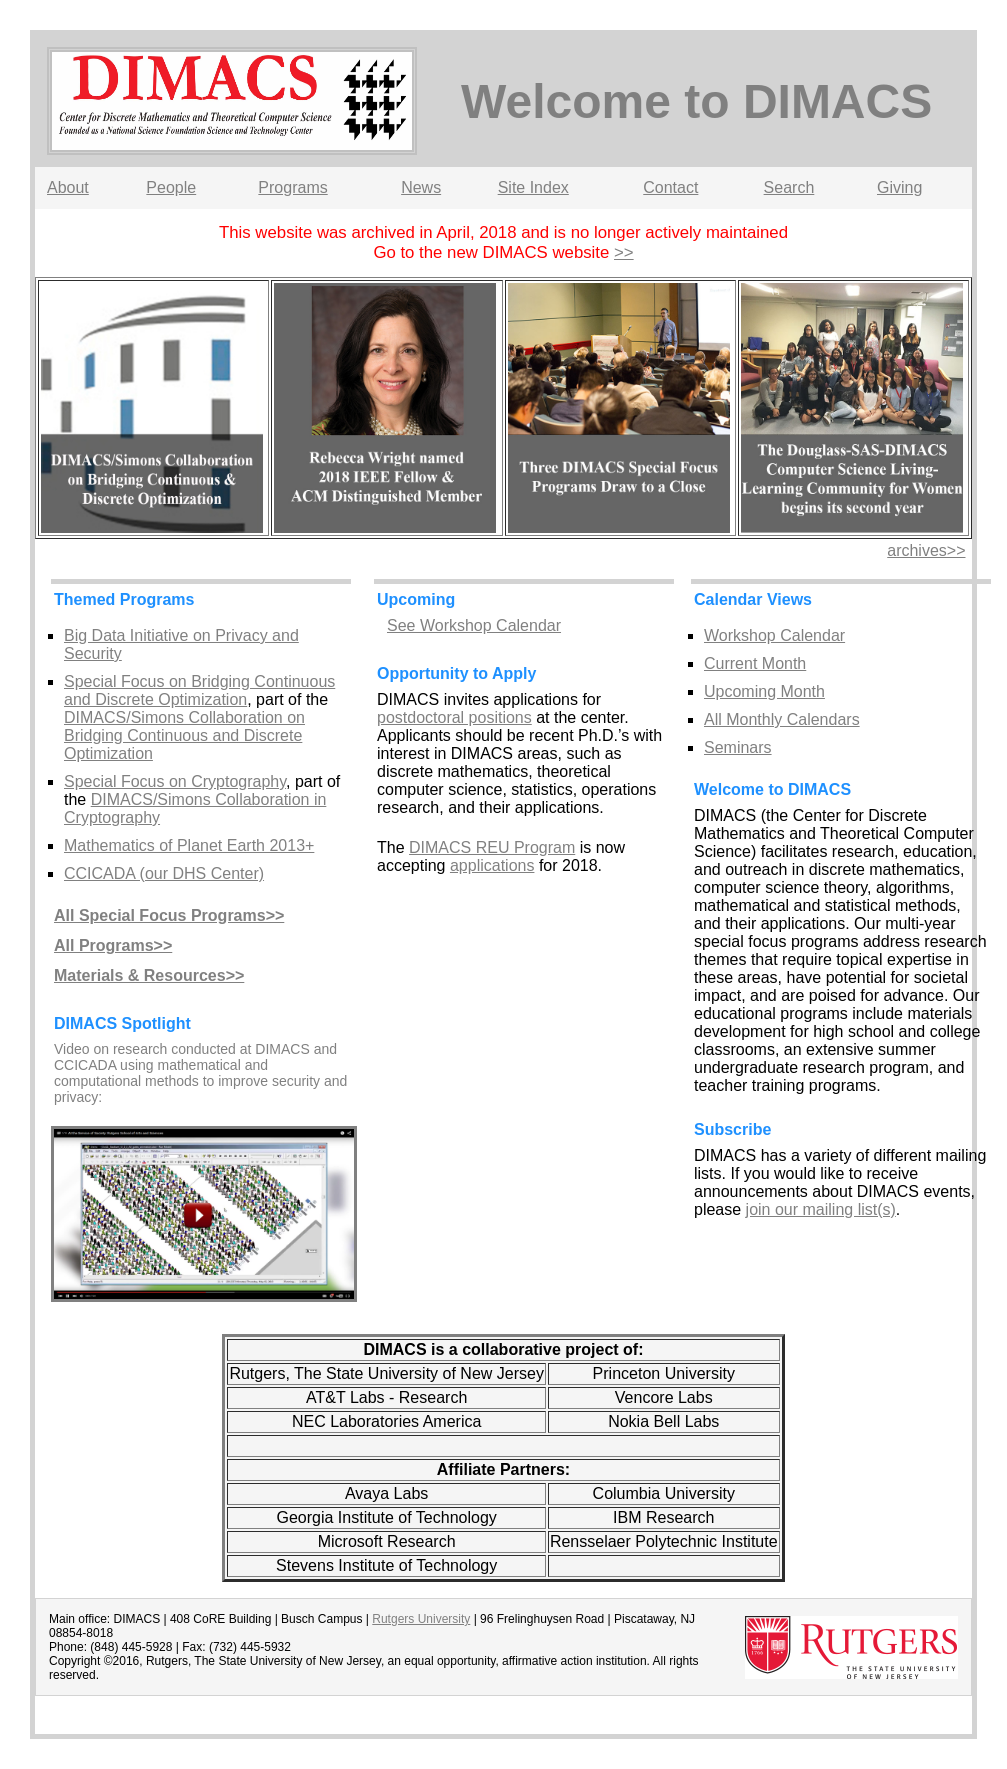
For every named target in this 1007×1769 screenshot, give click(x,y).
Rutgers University (421, 1619)
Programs (292, 187)
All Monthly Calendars (782, 719)
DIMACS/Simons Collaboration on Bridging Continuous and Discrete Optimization (184, 735)
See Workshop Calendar (474, 625)
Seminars (738, 747)
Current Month (755, 663)
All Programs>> (113, 945)
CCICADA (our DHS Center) (164, 873)
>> (624, 252)
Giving (899, 187)
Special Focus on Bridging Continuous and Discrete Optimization (199, 690)
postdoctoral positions (454, 717)
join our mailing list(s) (821, 1209)
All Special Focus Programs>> (169, 915)
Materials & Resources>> (149, 975)
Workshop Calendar (774, 635)
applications (492, 865)
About (68, 187)
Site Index (533, 187)
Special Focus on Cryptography (175, 781)
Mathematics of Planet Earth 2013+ (189, 845)
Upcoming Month (764, 691)
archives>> (926, 550)
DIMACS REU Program (492, 847)
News (421, 187)
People (171, 187)
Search (789, 187)
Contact (670, 187)
